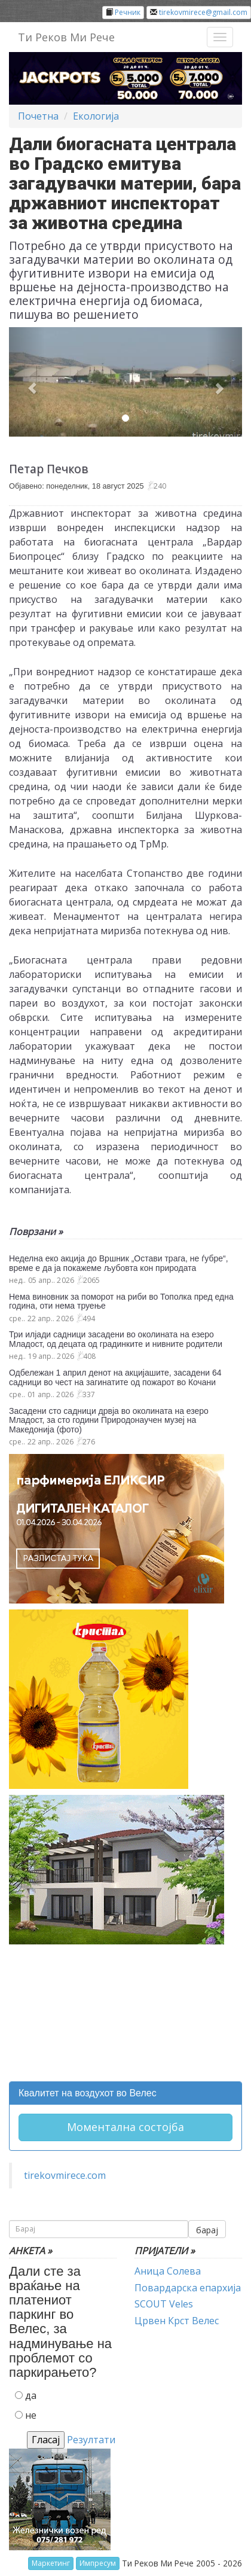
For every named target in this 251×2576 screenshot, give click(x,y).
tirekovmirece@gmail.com (203, 12)
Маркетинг (51, 2563)
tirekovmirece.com (65, 2175)
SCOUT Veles (163, 2303)
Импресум (97, 2563)
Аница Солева (167, 2271)
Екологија (96, 116)
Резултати (91, 2439)
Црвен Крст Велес (176, 2320)
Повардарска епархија (187, 2287)
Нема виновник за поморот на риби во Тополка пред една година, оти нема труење (121, 1301)
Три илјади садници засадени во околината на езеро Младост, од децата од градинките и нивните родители (115, 1339)
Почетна (38, 116)
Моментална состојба (125, 2127)
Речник (127, 12)
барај (207, 2230)
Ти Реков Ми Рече (66, 37)
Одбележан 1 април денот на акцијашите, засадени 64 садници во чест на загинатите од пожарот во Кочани (115, 1377)
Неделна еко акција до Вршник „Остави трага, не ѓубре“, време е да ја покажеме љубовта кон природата (118, 1263)
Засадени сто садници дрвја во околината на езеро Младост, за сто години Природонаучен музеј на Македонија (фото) (109, 1420)
